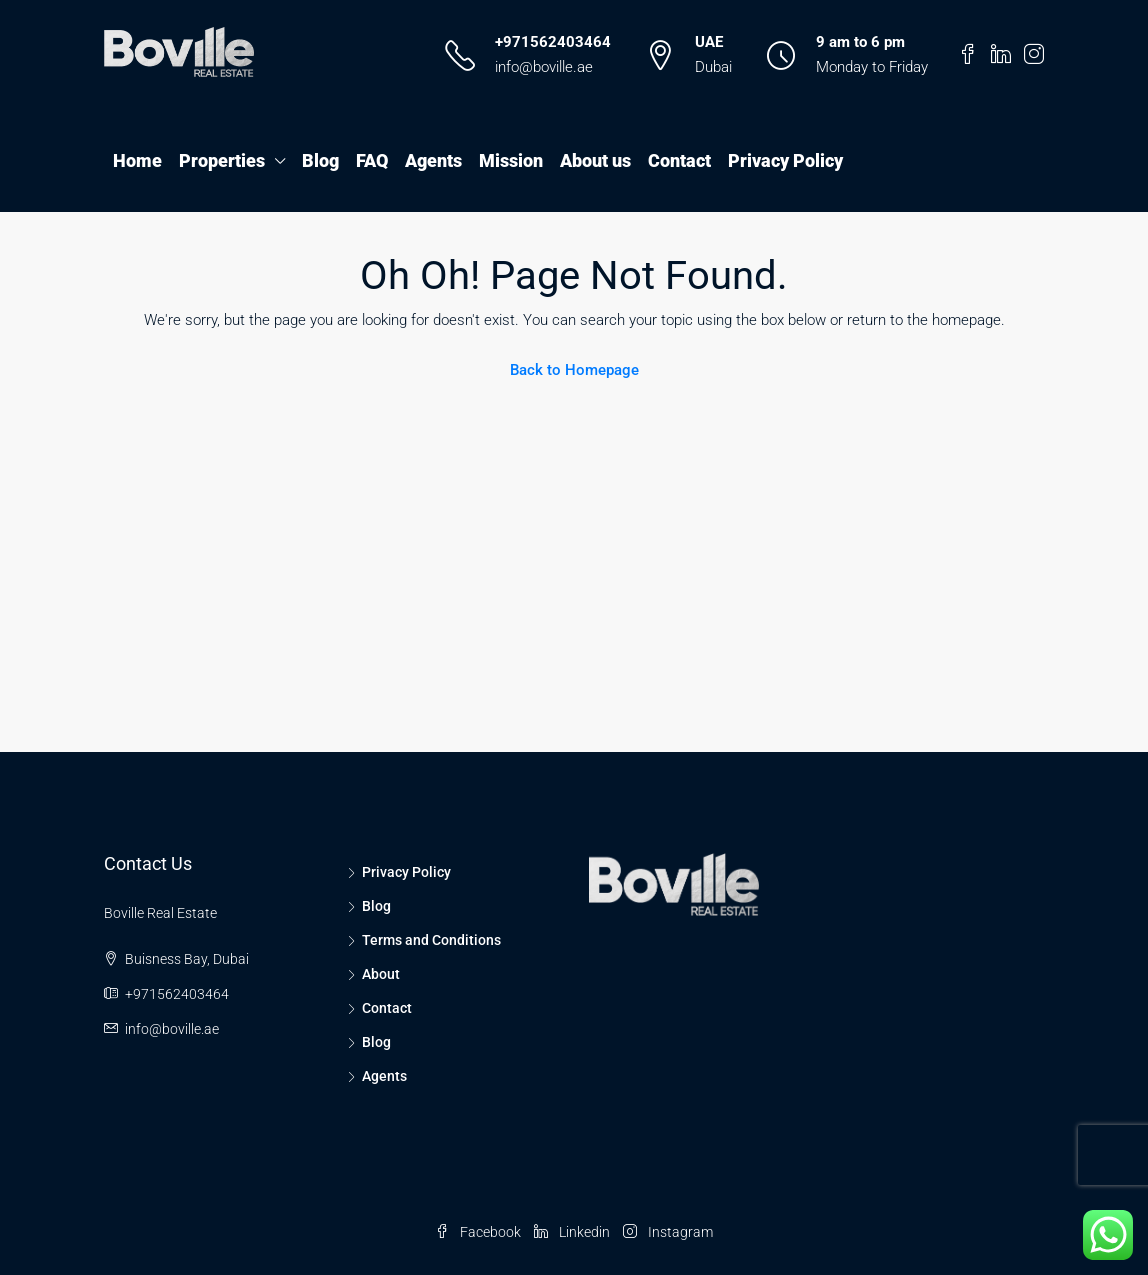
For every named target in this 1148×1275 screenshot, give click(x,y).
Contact (679, 160)
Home (137, 160)
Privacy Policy (785, 160)
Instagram (668, 1232)
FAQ (372, 160)
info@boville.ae (544, 67)
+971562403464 (553, 42)
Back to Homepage (574, 370)
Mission (511, 160)
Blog (320, 160)
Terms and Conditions (431, 940)
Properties (222, 160)
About (381, 974)
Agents (433, 160)
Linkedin (573, 1232)
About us (595, 160)
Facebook (479, 1232)
